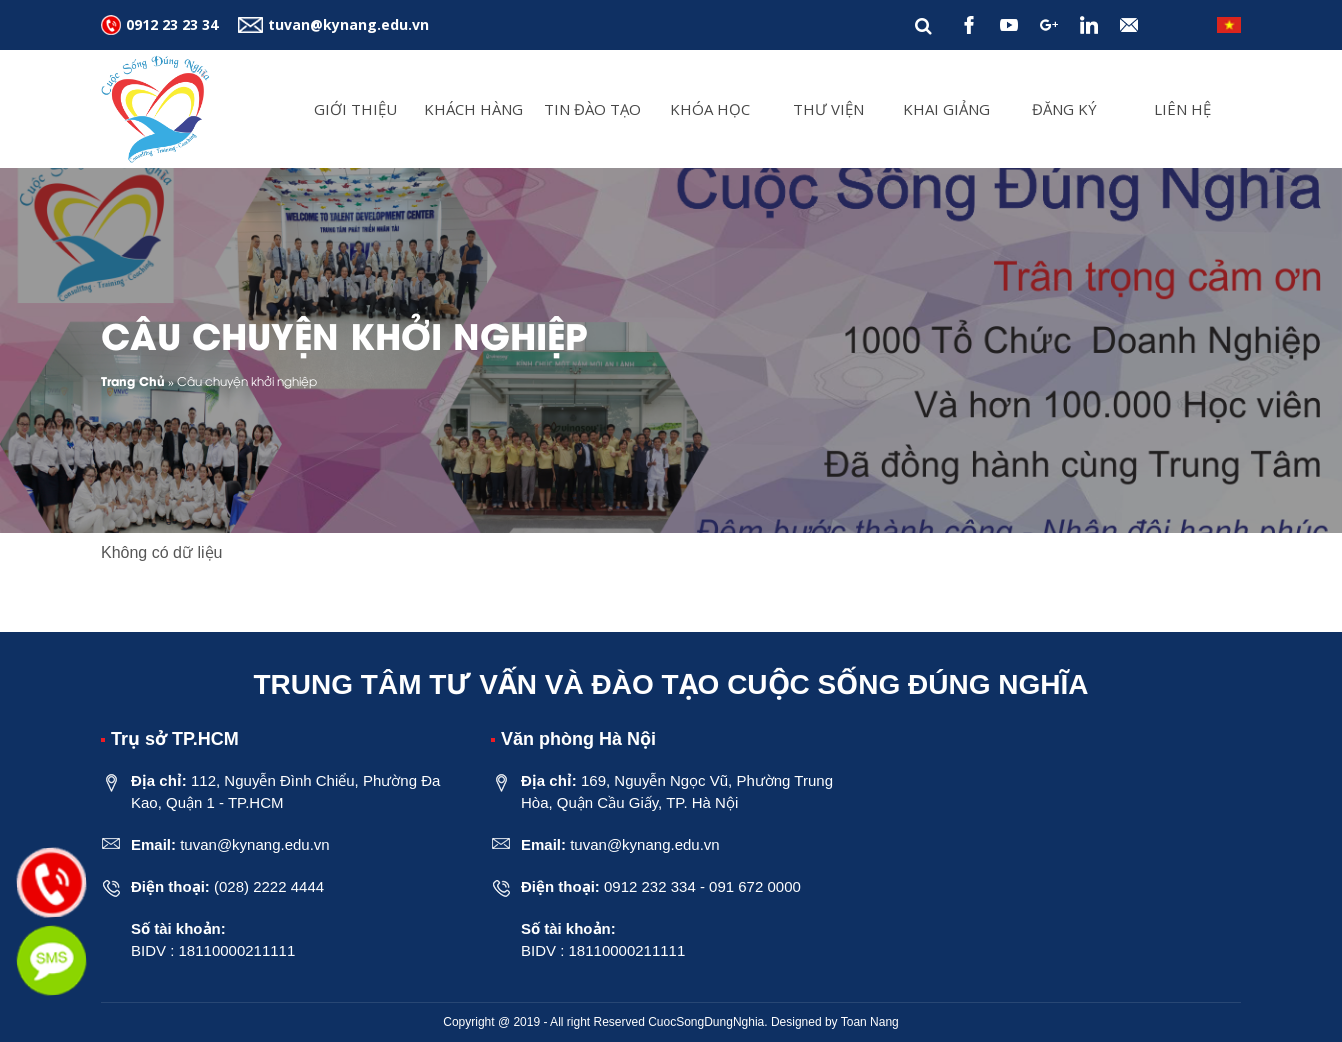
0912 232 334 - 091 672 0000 (702, 886)
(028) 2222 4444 (269, 886)
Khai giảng (946, 109)
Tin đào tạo (592, 109)
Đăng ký (1064, 109)
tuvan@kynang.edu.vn (348, 24)
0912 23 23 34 (172, 24)
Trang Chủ (133, 380)
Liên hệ (1182, 109)
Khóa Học (710, 109)
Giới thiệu (355, 109)
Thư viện (828, 109)
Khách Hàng (473, 109)
